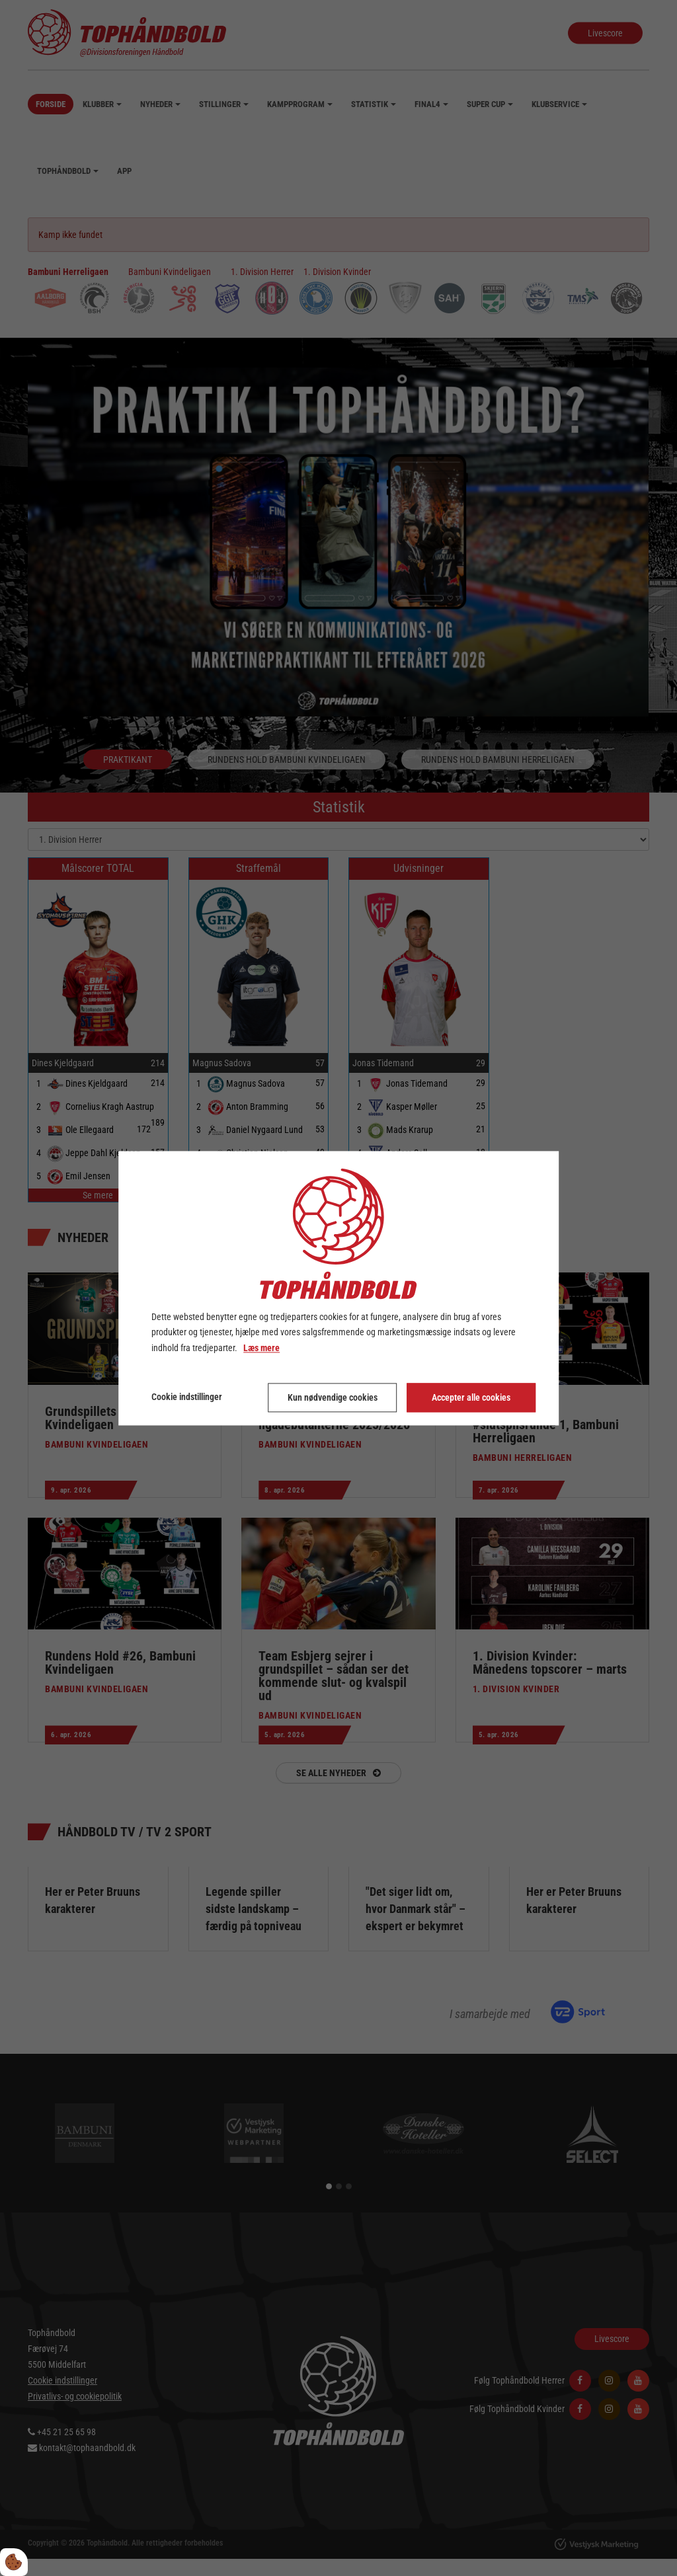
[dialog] (338, 1288)
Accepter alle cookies (471, 1397)
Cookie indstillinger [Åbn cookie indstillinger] (186, 1396)
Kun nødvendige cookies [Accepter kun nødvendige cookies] (333, 1397)
